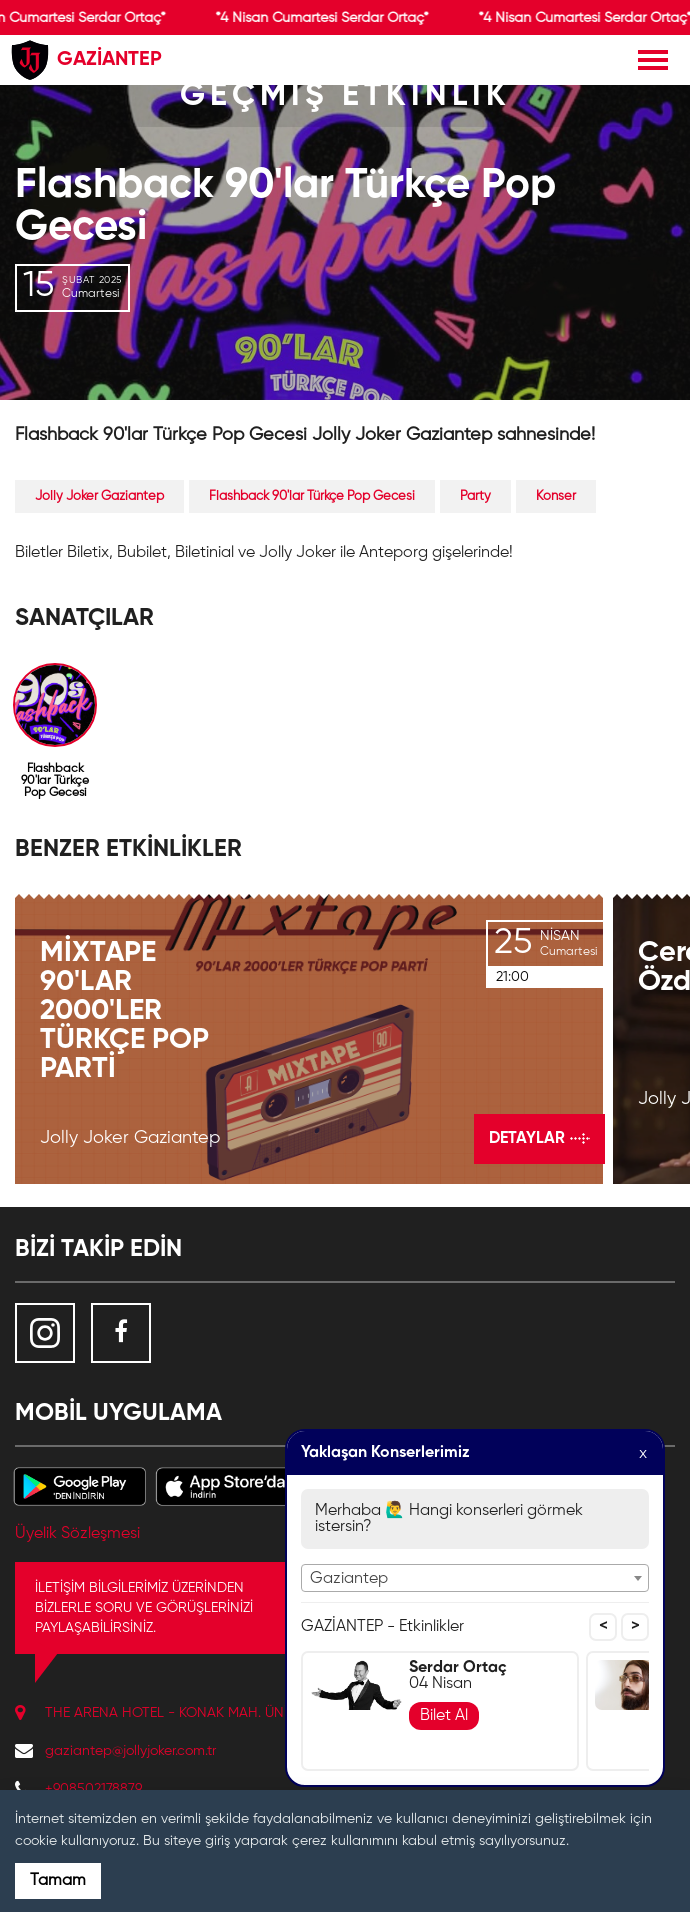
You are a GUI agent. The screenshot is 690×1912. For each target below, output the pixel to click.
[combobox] (475, 1578)
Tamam (58, 1881)
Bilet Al (444, 1716)
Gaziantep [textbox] (349, 1579)
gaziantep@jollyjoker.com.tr (130, 1751)
